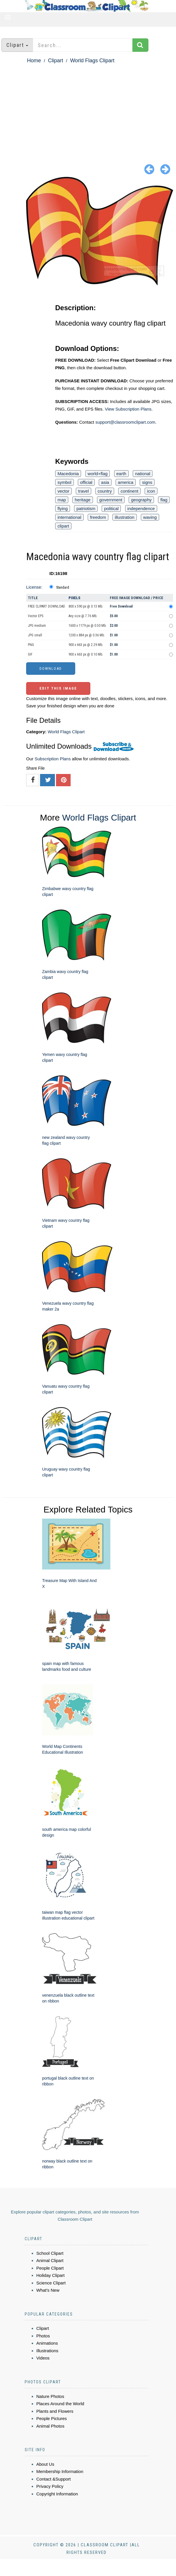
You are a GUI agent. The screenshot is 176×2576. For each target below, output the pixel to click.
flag (163, 499)
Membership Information (59, 2471)
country (105, 491)
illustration (124, 517)
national (142, 473)
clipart (63, 525)
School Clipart (49, 2253)
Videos (43, 2357)
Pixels (74, 598)
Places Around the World (60, 2403)
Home (34, 60)
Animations (47, 2343)
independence (141, 508)
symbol (64, 482)
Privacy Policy (49, 2486)
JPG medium (37, 626)
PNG (31, 645)
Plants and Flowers (54, 2411)
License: (34, 587)
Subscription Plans (53, 758)
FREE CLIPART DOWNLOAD (46, 606)
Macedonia (68, 473)
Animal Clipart (49, 2260)
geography (141, 499)
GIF (30, 654)
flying (63, 508)
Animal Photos (50, 2426)
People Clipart (50, 2268)
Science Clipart (51, 2282)
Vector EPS (35, 616)
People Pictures (51, 2418)
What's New (48, 2290)
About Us (45, 2464)
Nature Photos (50, 2396)
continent (129, 491)
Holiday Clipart (50, 2275)
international (69, 517)
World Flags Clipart (92, 60)
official (86, 482)
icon (151, 491)
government (110, 499)
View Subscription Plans (128, 408)
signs (147, 482)
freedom (98, 517)
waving (150, 517)
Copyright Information (57, 2493)
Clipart (55, 60)
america (125, 482)
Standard (62, 587)
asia (105, 482)
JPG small (35, 635)
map (62, 499)
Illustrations (47, 2350)
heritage (82, 499)
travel (83, 491)
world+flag (98, 473)
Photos (43, 2335)
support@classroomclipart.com (125, 422)
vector (63, 491)
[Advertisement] (88, 109)
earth (121, 473)
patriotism (85, 508)
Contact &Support (53, 2478)
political (111, 508)
